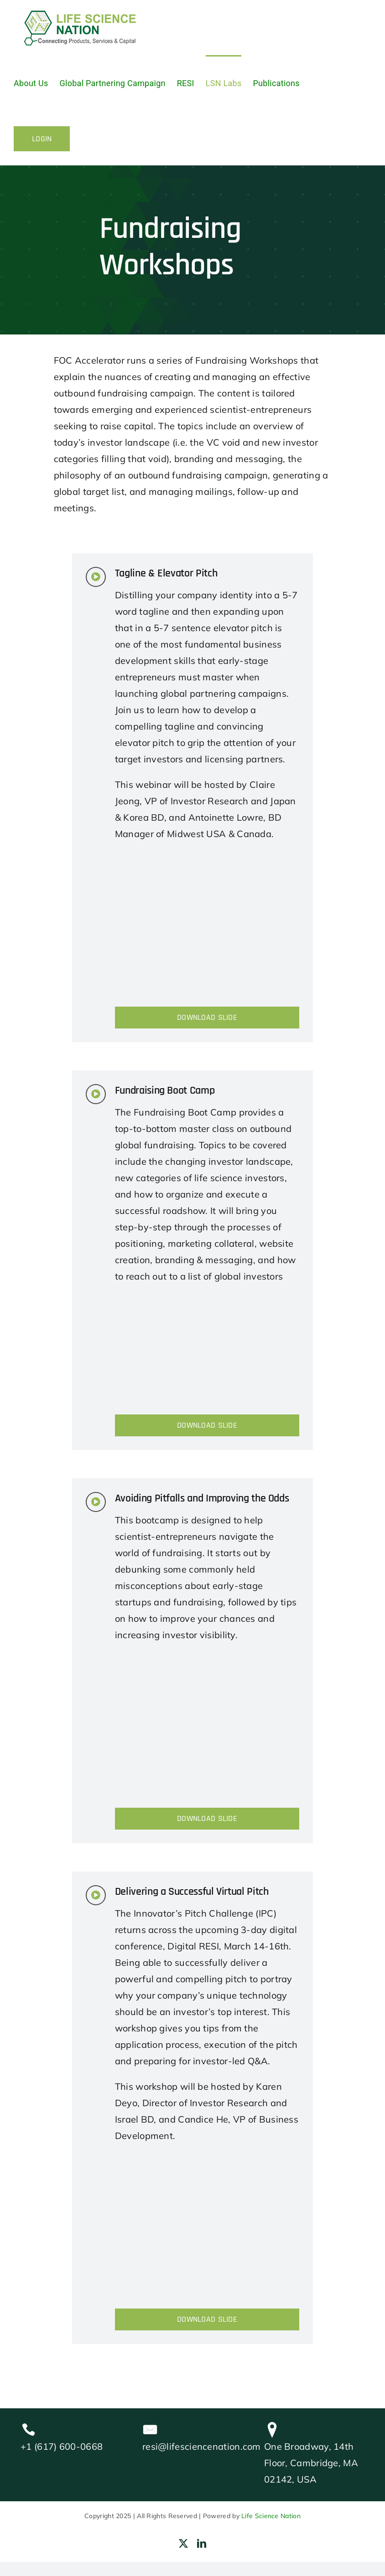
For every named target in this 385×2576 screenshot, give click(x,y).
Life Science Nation (271, 2516)
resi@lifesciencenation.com (201, 2446)
